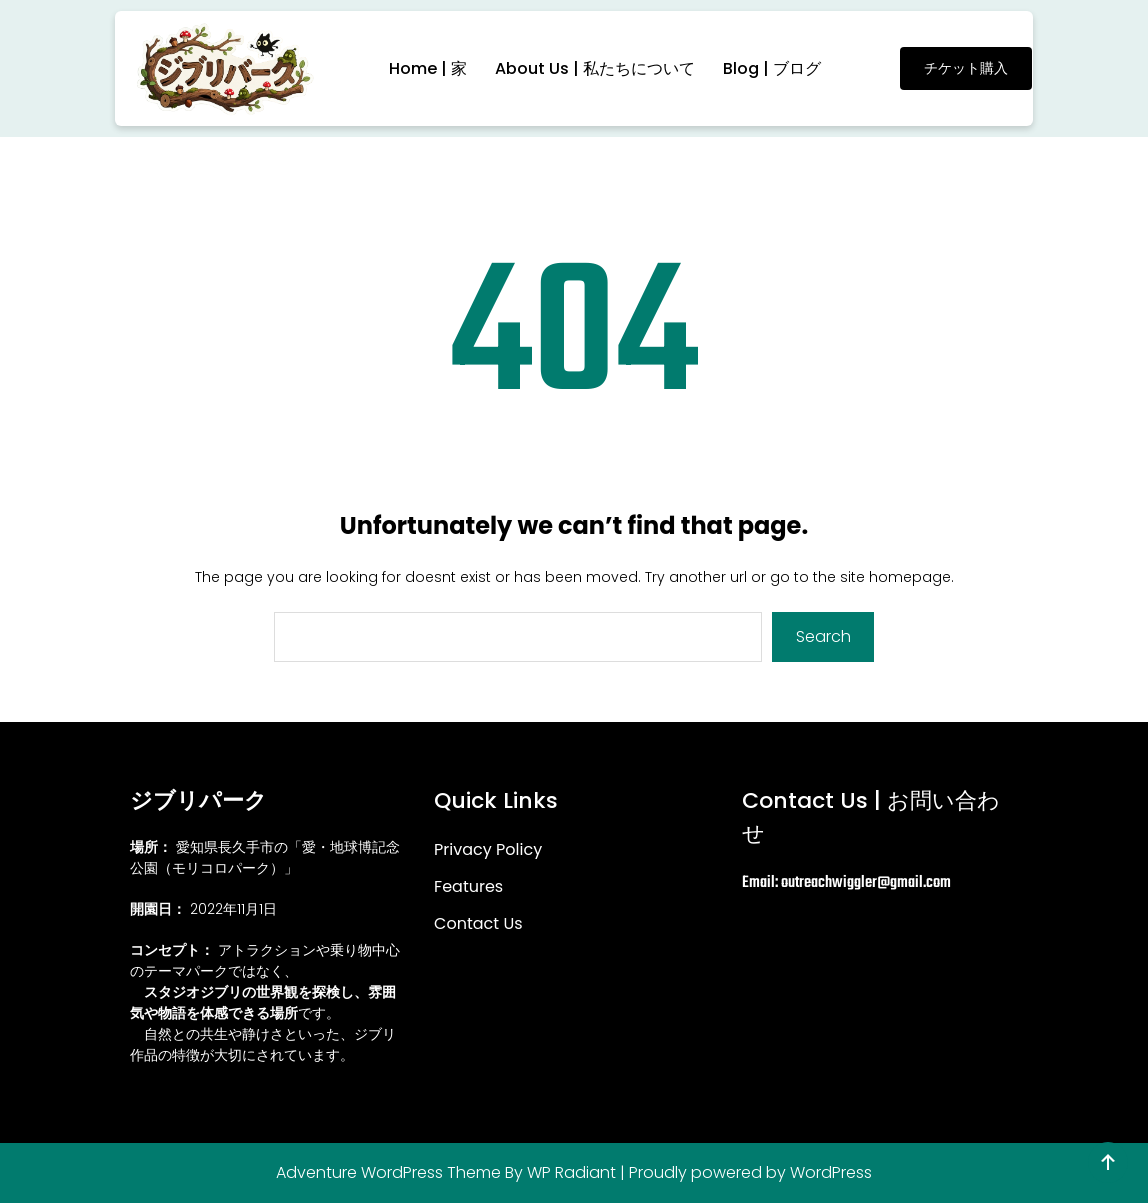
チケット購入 (966, 68)
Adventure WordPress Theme (388, 1172)
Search (823, 636)
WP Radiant (571, 1172)
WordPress (831, 1172)
